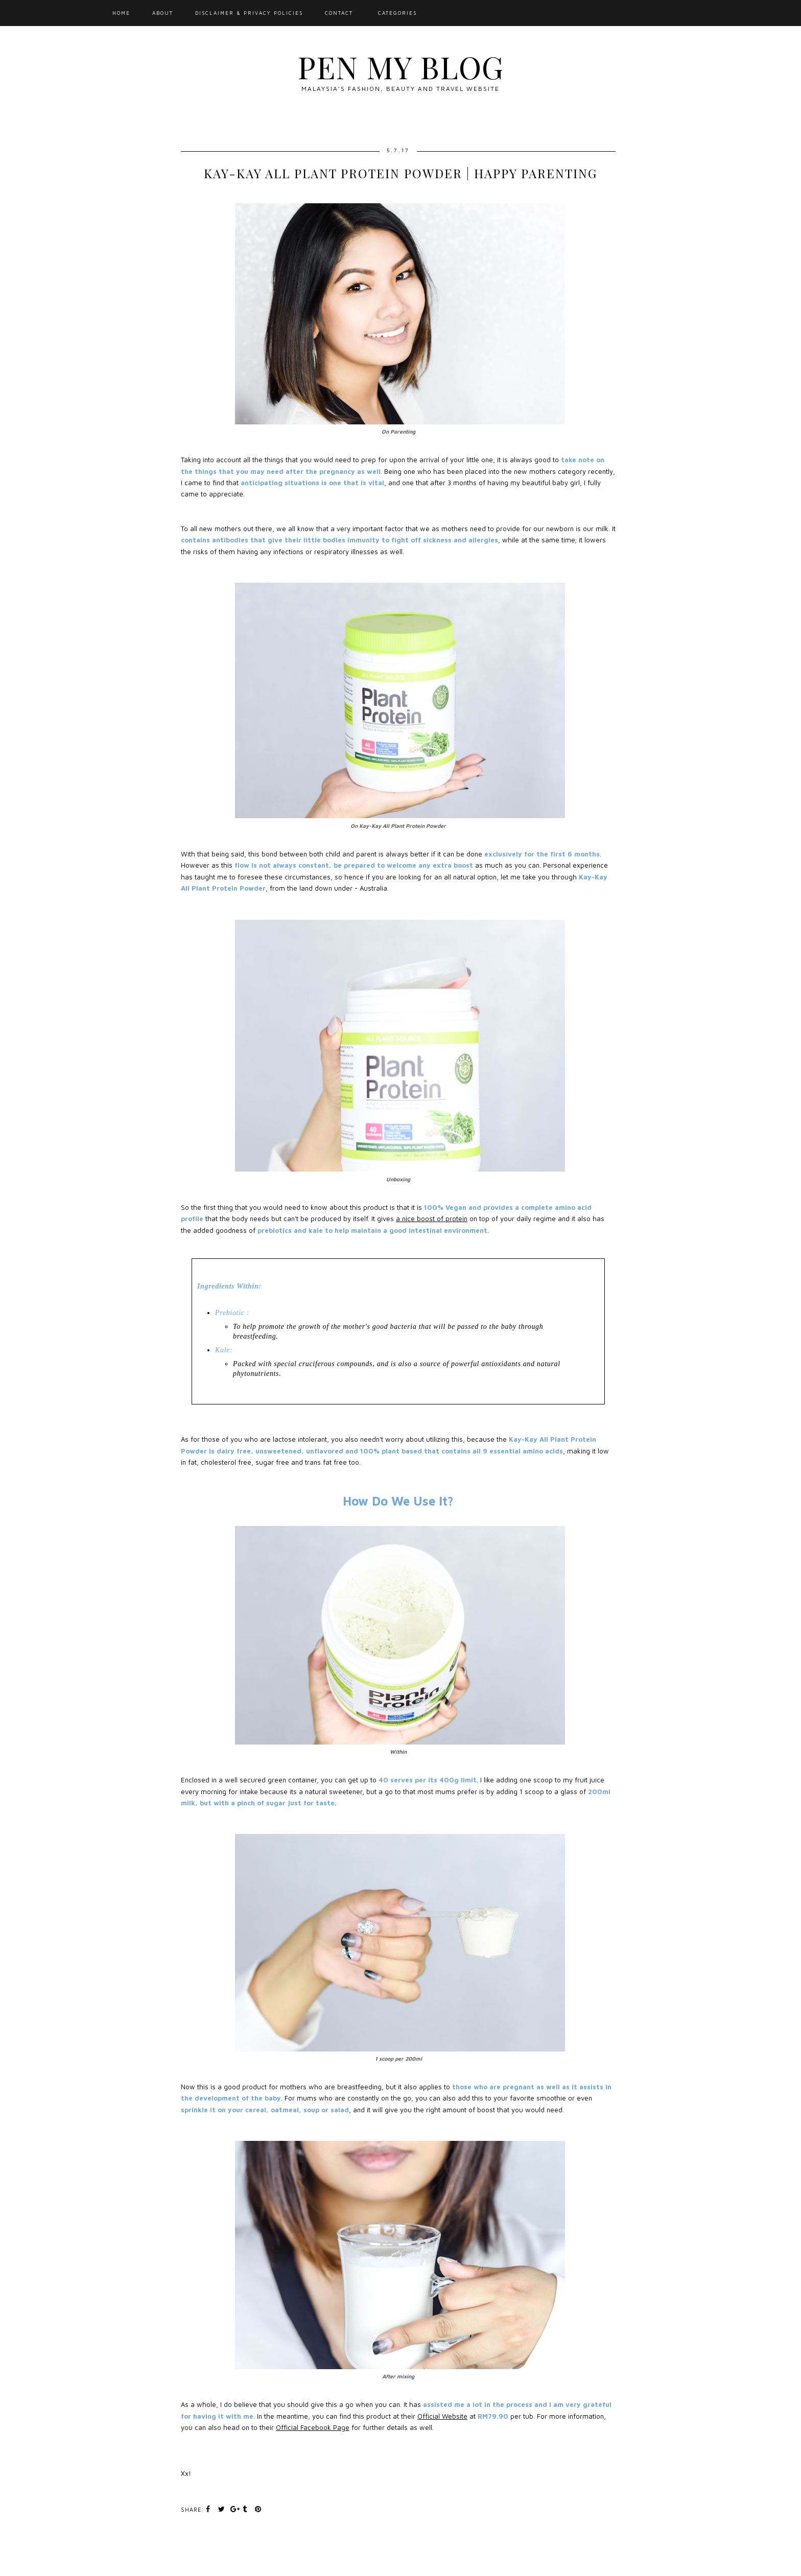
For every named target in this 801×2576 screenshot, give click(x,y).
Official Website (442, 2416)
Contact (339, 13)
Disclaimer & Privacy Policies (249, 13)
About (162, 13)
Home (121, 13)
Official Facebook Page (312, 2427)
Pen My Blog (400, 66)
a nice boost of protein (431, 1218)
